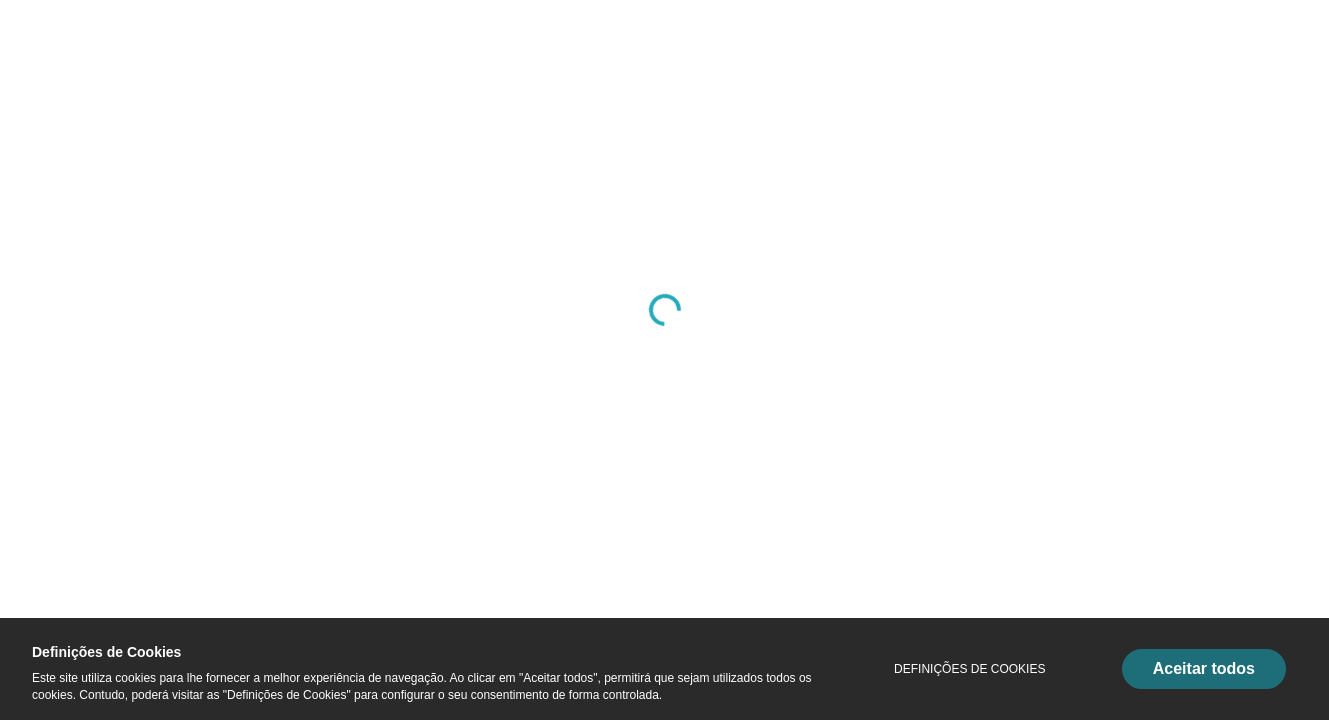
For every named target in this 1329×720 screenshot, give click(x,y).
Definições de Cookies (969, 669)
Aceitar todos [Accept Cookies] (1204, 668)
